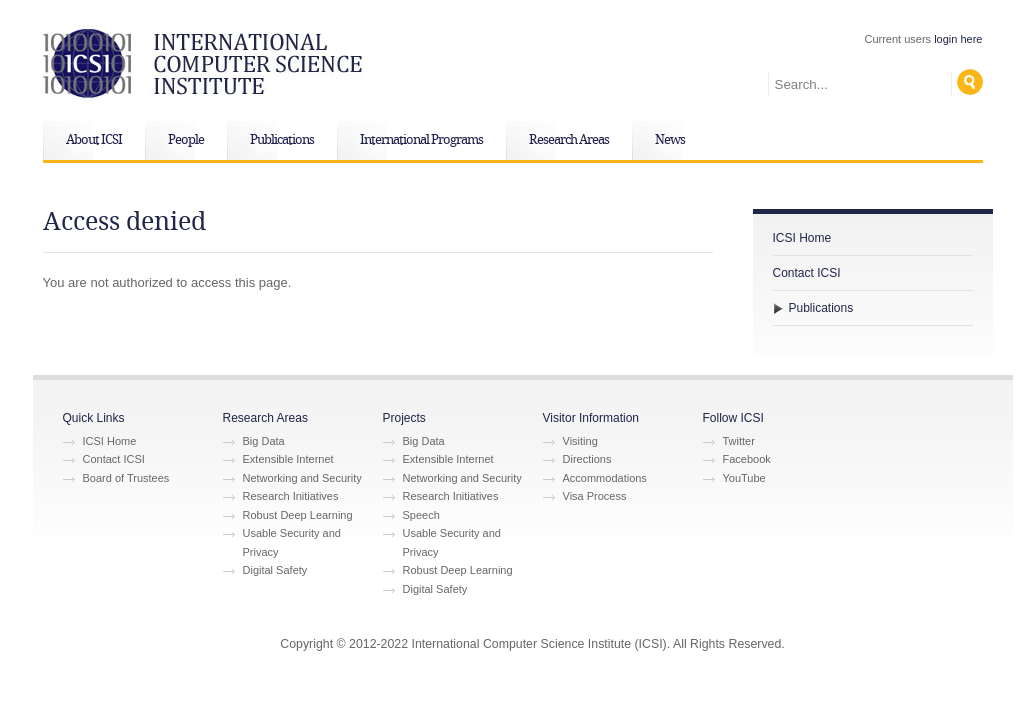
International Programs (421, 140)
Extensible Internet (288, 459)
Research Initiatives (291, 496)
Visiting (580, 441)
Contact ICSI (807, 273)
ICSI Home (802, 238)
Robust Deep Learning (298, 515)
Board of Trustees (126, 478)
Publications (282, 140)
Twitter (739, 441)
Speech (421, 515)
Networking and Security (302, 478)
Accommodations (605, 478)
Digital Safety (275, 570)
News (670, 140)
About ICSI (94, 140)
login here (958, 39)
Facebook (747, 459)
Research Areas (569, 140)
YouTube (744, 478)
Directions (587, 459)
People (186, 140)
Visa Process (595, 496)
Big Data (264, 441)
